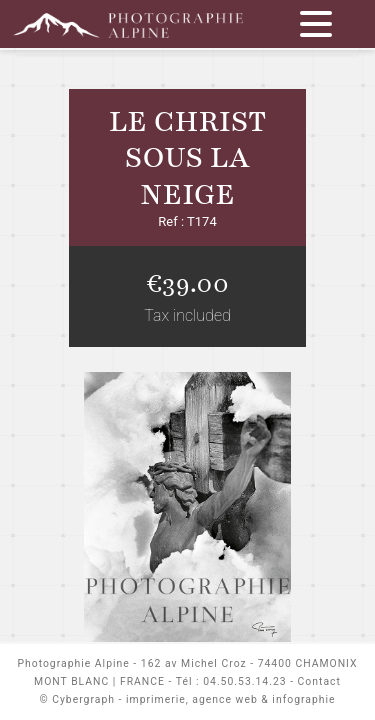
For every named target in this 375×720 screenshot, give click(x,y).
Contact (319, 681)
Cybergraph (83, 699)
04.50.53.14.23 (244, 681)
